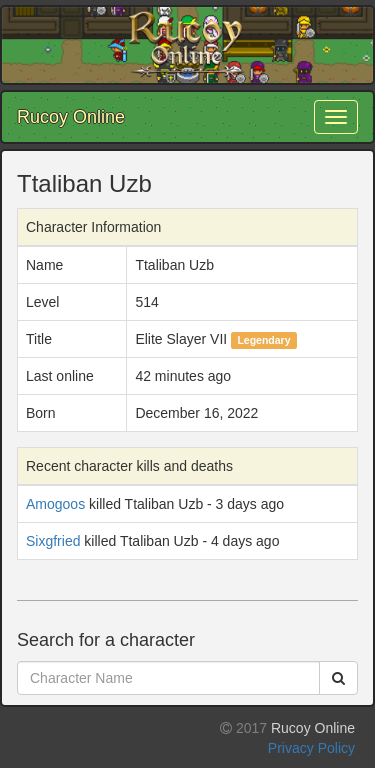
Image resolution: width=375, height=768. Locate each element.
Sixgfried (53, 541)
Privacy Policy (311, 748)
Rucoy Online (71, 117)
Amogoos (55, 504)
